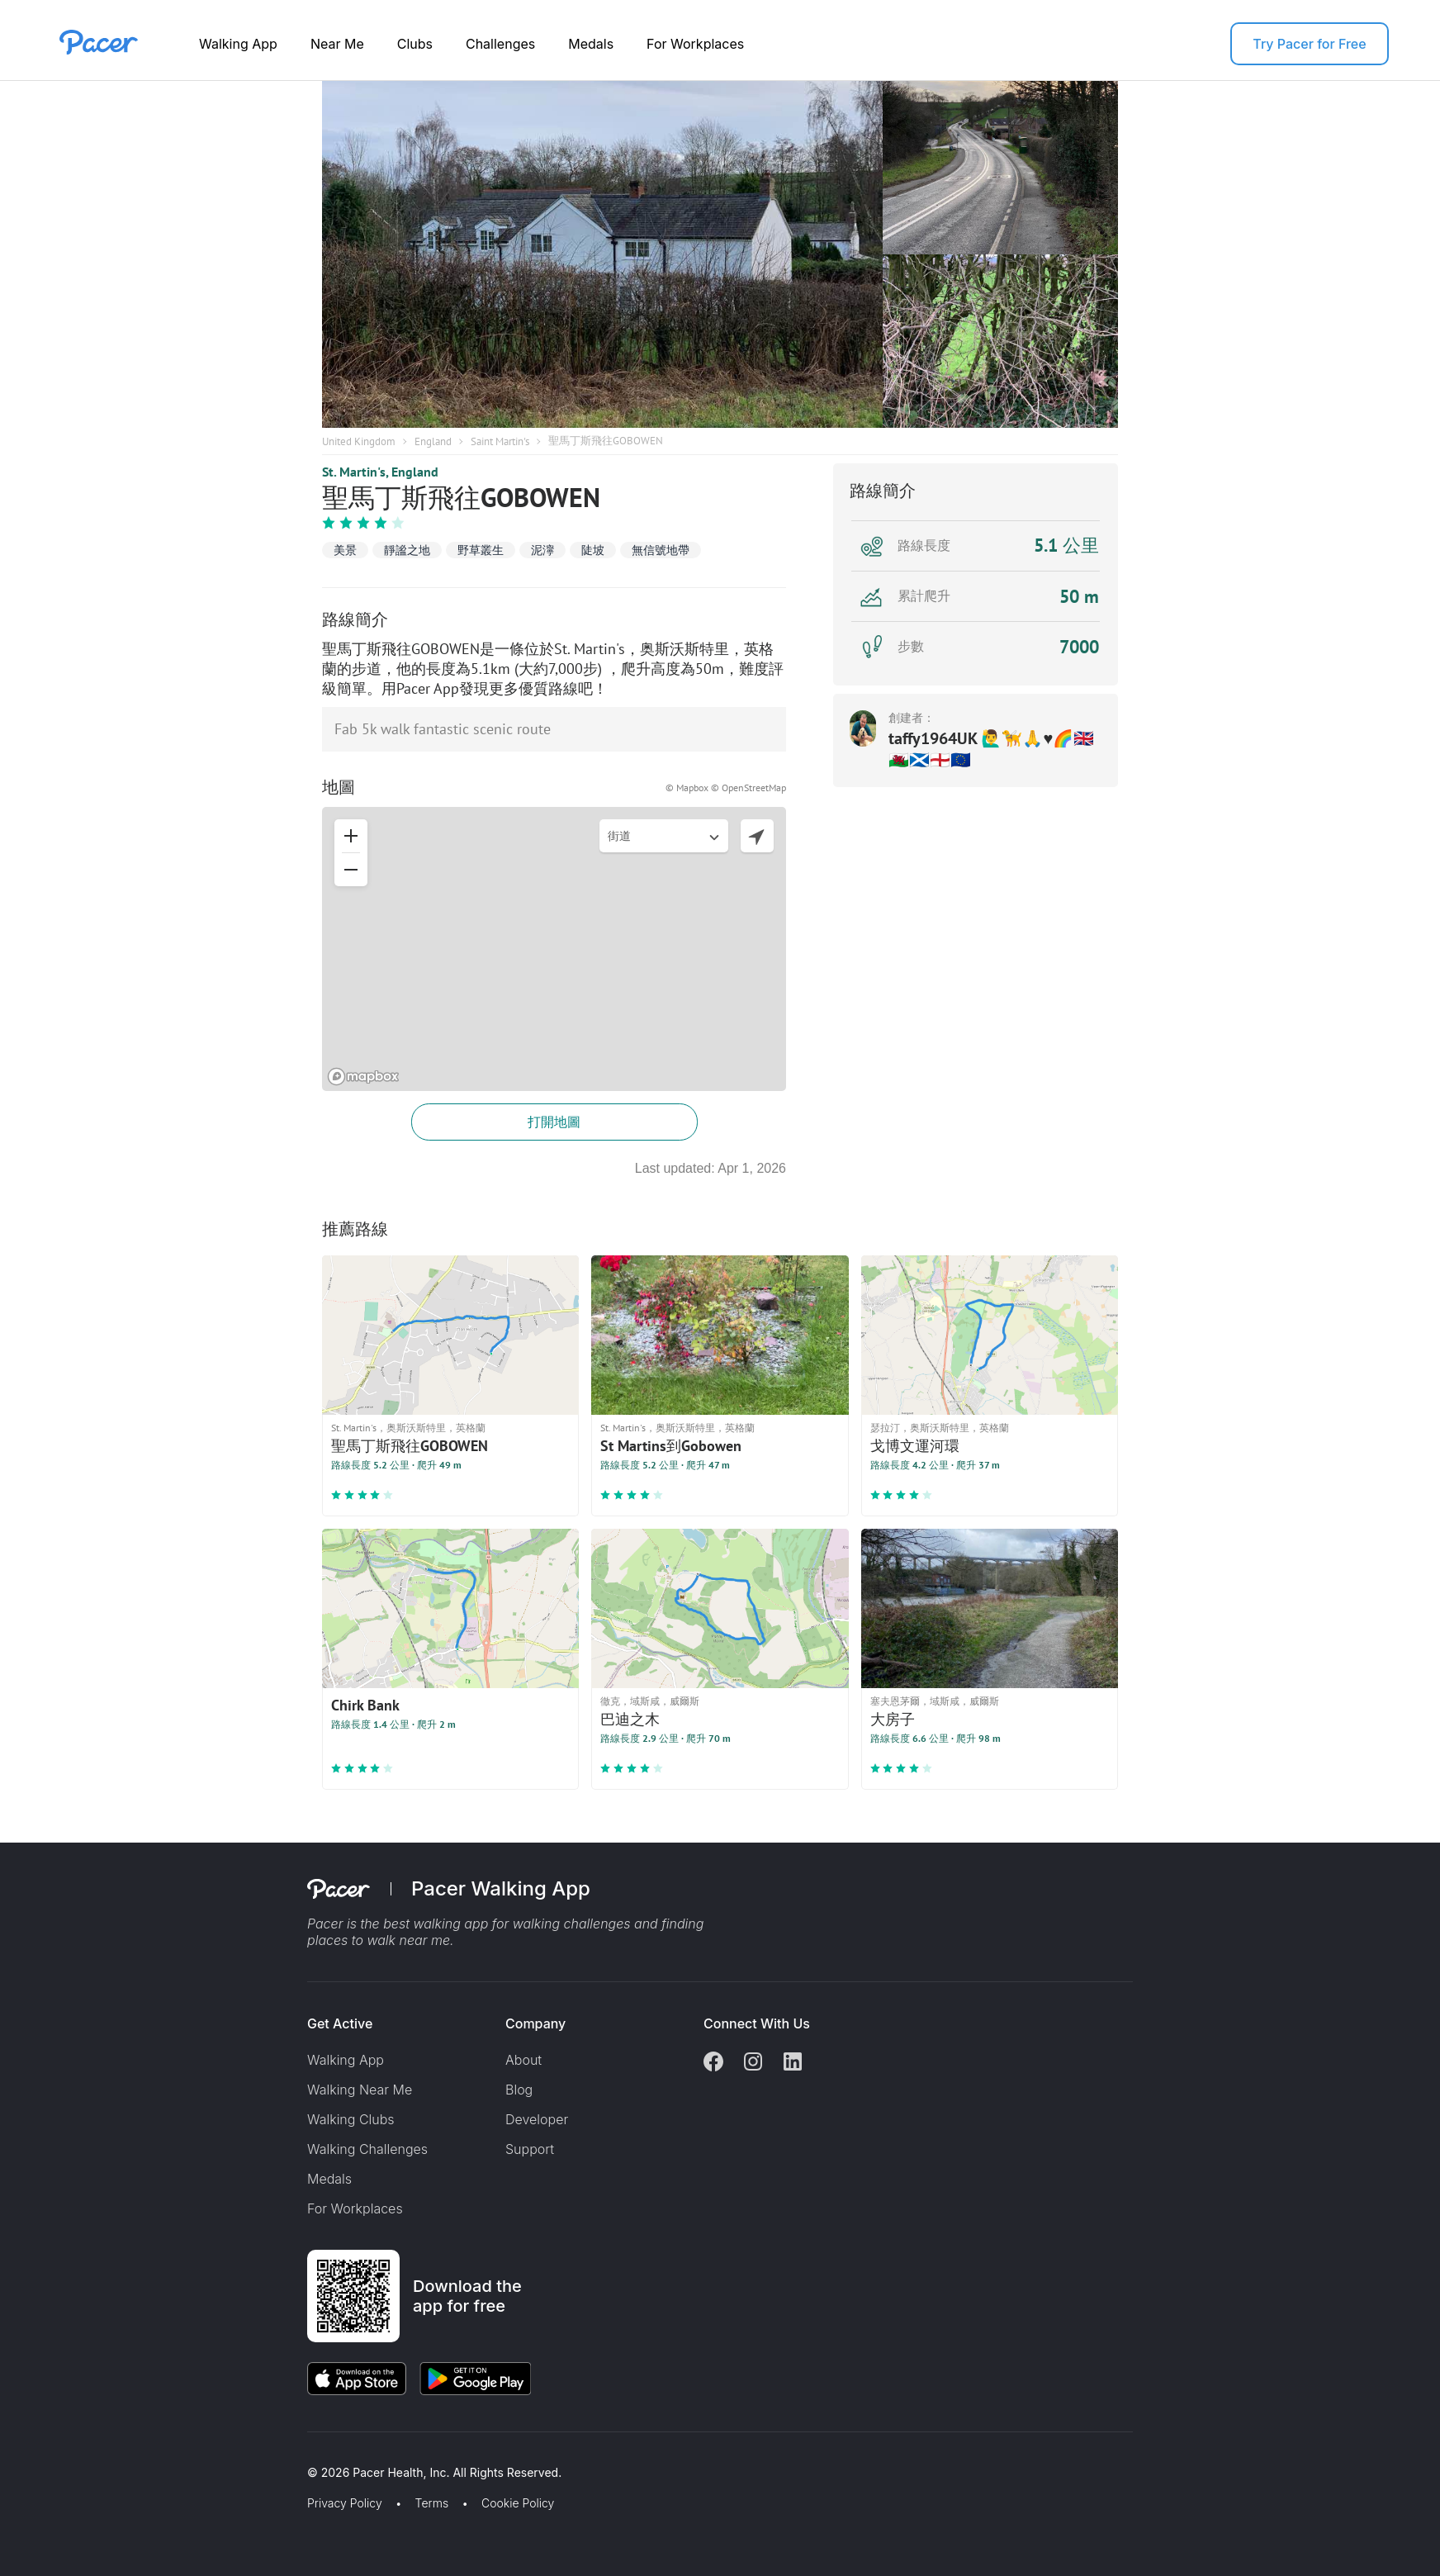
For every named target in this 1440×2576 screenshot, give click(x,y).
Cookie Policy (517, 2503)
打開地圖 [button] (554, 1121)
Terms (432, 2503)
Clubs (415, 44)
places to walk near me (378, 1940)
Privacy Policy (344, 2503)
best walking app (437, 1923)
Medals (590, 44)
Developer (536, 2119)
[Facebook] (713, 2063)
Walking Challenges (367, 2149)
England (433, 441)
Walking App (238, 44)
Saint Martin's (500, 441)
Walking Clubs (351, 2119)
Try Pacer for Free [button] (1309, 44)
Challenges (500, 44)
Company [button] (535, 2023)
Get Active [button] (339, 2023)
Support (529, 2149)
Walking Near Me (359, 2089)
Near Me (337, 44)
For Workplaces (695, 44)
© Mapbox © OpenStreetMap (726, 787)
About (523, 2060)
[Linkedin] (793, 2063)
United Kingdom (359, 441)
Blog (519, 2089)
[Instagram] (753, 2063)
